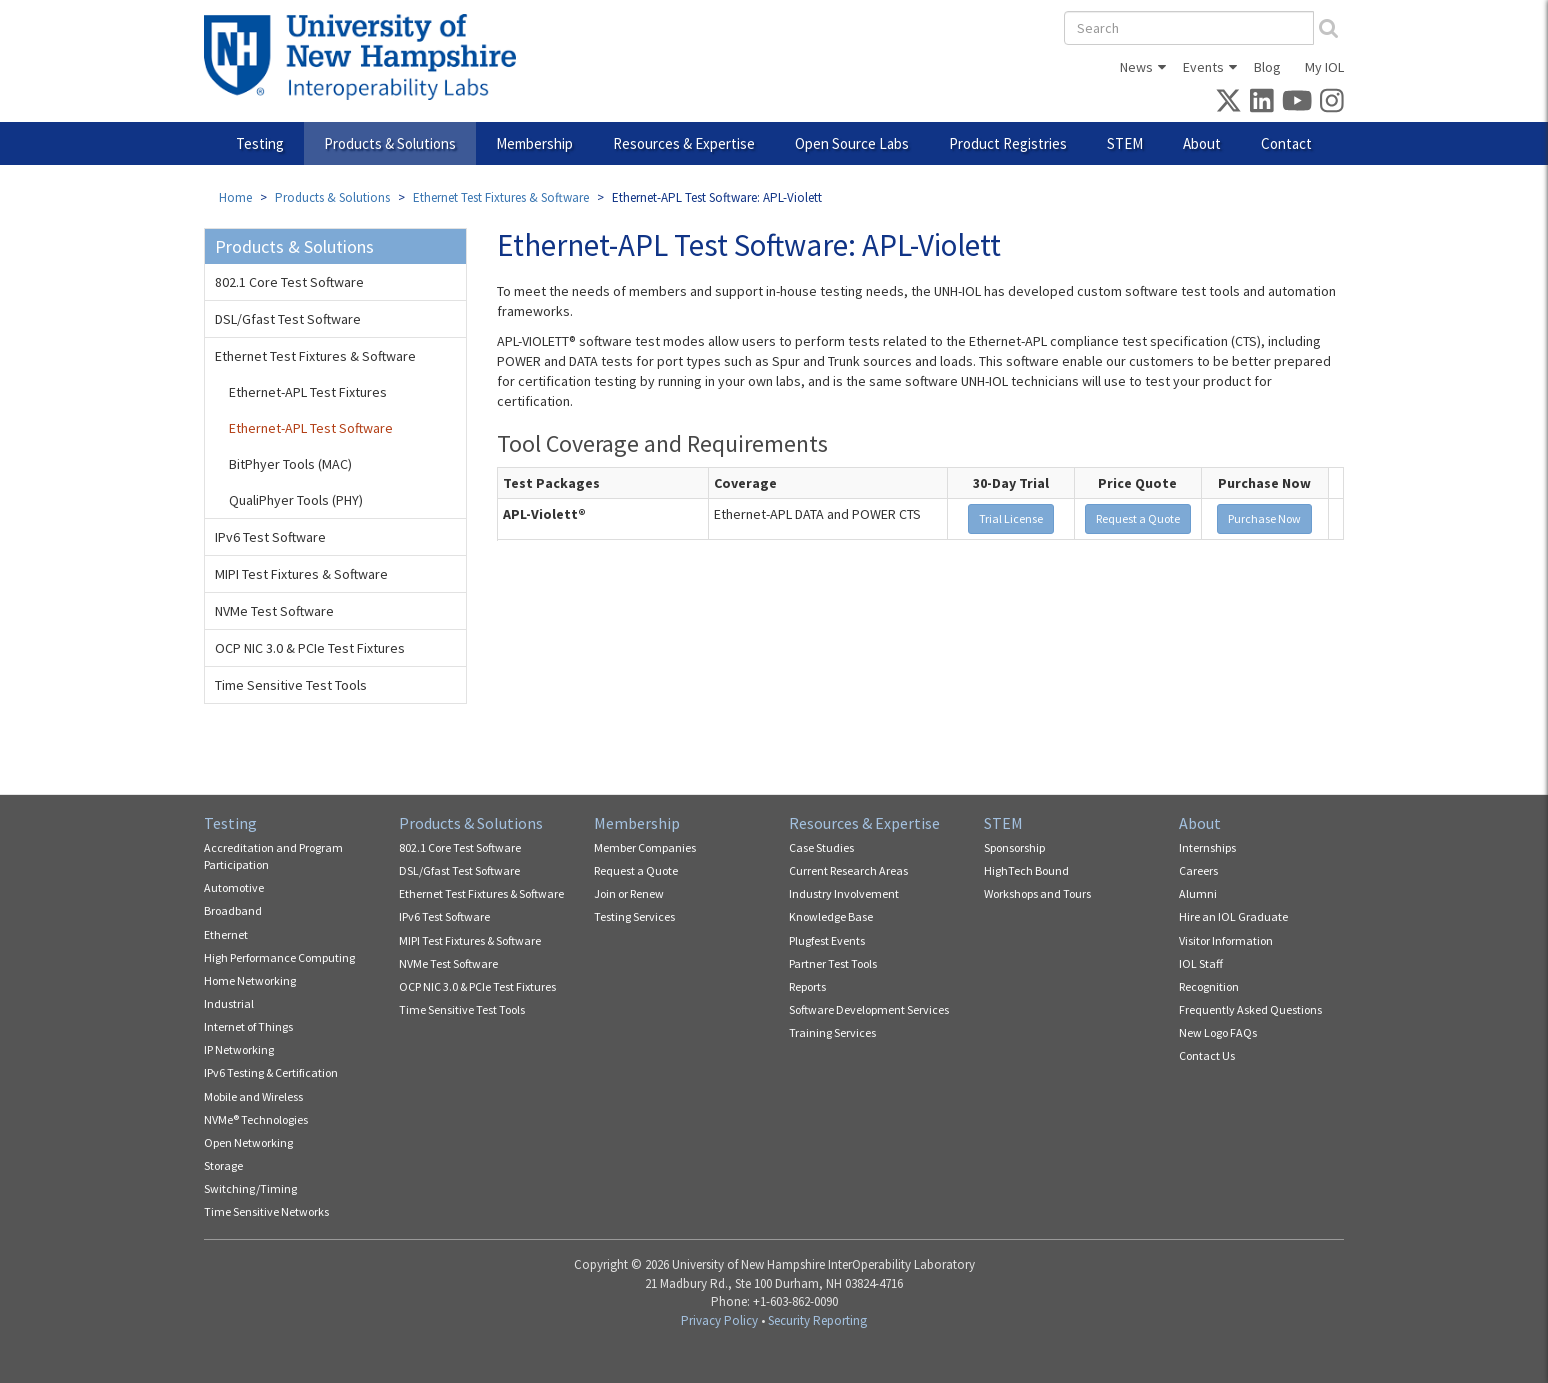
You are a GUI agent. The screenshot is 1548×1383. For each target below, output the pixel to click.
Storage (223, 1165)
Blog (1267, 67)
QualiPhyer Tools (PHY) (296, 500)
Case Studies (821, 847)
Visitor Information (1226, 940)
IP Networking (239, 1049)
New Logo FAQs (1218, 1032)
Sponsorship (1014, 847)
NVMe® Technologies (256, 1119)
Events (1203, 67)
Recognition (1209, 986)
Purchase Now (1264, 518)
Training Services (832, 1032)
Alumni (1198, 893)
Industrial (229, 1003)
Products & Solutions (390, 143)
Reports (807, 986)
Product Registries (1008, 143)
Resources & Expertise (684, 143)
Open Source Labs (852, 143)
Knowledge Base (831, 916)
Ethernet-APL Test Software (311, 428)
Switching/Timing (250, 1188)
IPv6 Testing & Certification (271, 1072)
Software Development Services (869, 1009)
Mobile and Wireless (253, 1096)
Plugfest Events (827, 940)
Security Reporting (817, 1320)
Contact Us (1207, 1055)
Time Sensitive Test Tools (291, 685)
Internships (1207, 847)
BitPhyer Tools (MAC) (290, 464)
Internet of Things (248, 1026)
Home (235, 197)
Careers (1198, 870)
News (1136, 67)
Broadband (233, 910)
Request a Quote (1138, 518)
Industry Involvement (844, 893)
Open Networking (248, 1142)
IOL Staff (1201, 963)
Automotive (234, 887)
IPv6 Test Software (270, 537)
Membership (534, 143)
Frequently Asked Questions (1250, 1009)
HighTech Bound (1026, 870)
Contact (1286, 143)
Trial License (1011, 518)
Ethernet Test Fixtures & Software (501, 197)
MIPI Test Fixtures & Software (301, 574)
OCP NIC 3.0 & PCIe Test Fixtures (310, 648)
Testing (260, 143)
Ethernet (226, 934)
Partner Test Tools (833, 963)
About (1202, 143)
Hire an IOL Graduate (1233, 916)
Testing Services (634, 916)
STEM (1125, 143)
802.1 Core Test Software (289, 282)
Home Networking (250, 980)
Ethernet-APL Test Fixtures (308, 392)
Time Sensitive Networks (266, 1211)
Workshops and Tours (1037, 893)
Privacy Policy (719, 1320)
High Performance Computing (279, 957)
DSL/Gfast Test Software (288, 319)
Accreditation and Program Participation (273, 856)
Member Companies (645, 847)
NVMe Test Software (274, 611)
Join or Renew (629, 893)
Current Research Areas (848, 870)
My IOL (1324, 67)
